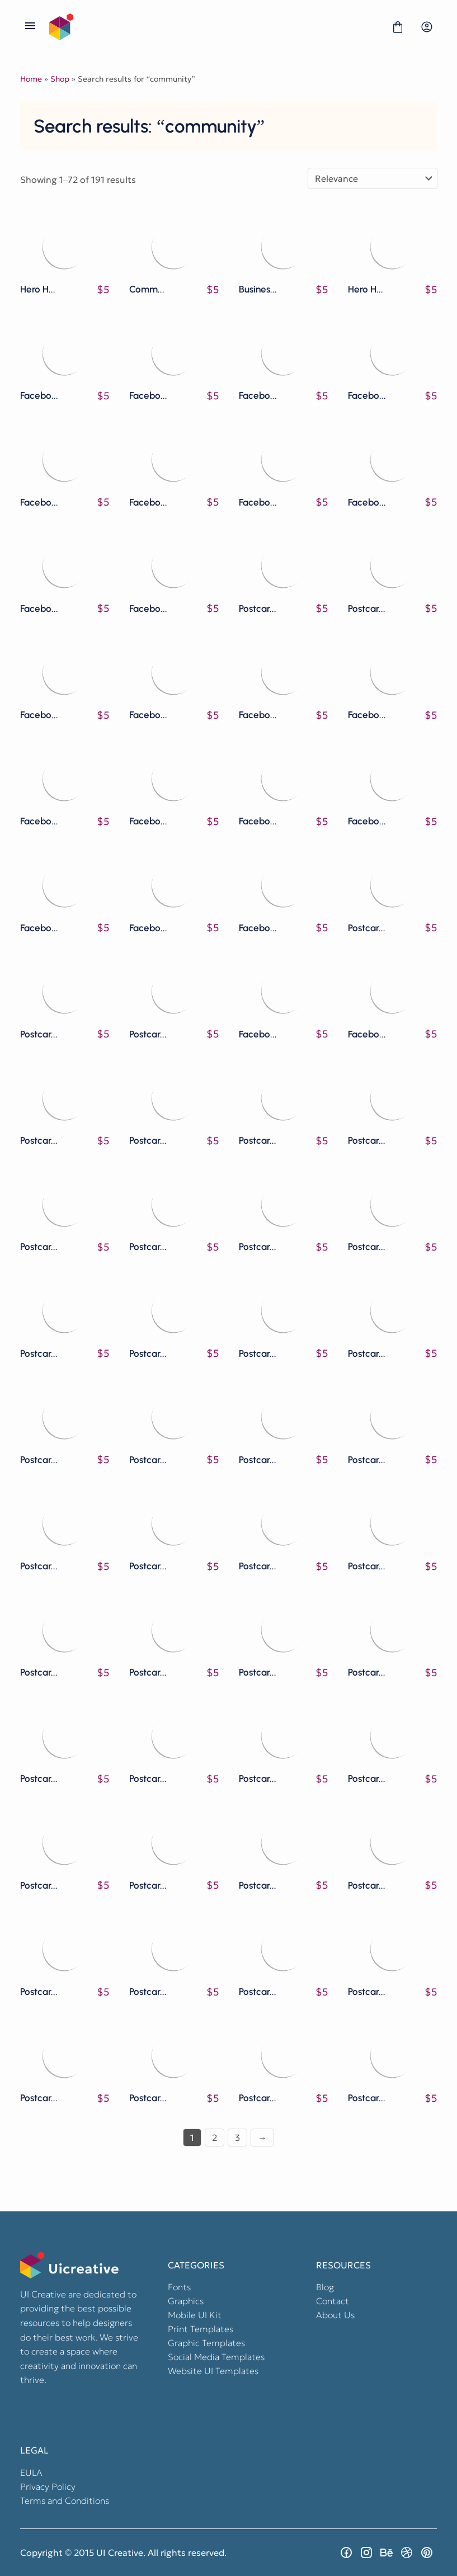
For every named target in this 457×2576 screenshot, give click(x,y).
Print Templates (200, 2328)
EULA (31, 2472)
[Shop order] (372, 178)
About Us (335, 2314)
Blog (325, 2286)
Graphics (186, 2300)
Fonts (179, 2286)
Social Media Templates (216, 2356)
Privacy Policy (48, 2486)
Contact (332, 2300)
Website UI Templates (213, 2370)
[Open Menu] (30, 27)
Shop (59, 79)
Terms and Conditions (64, 2500)
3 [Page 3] (237, 2137)
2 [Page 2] (214, 2137)
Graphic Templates (206, 2342)
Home (31, 79)
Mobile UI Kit (195, 2314)
